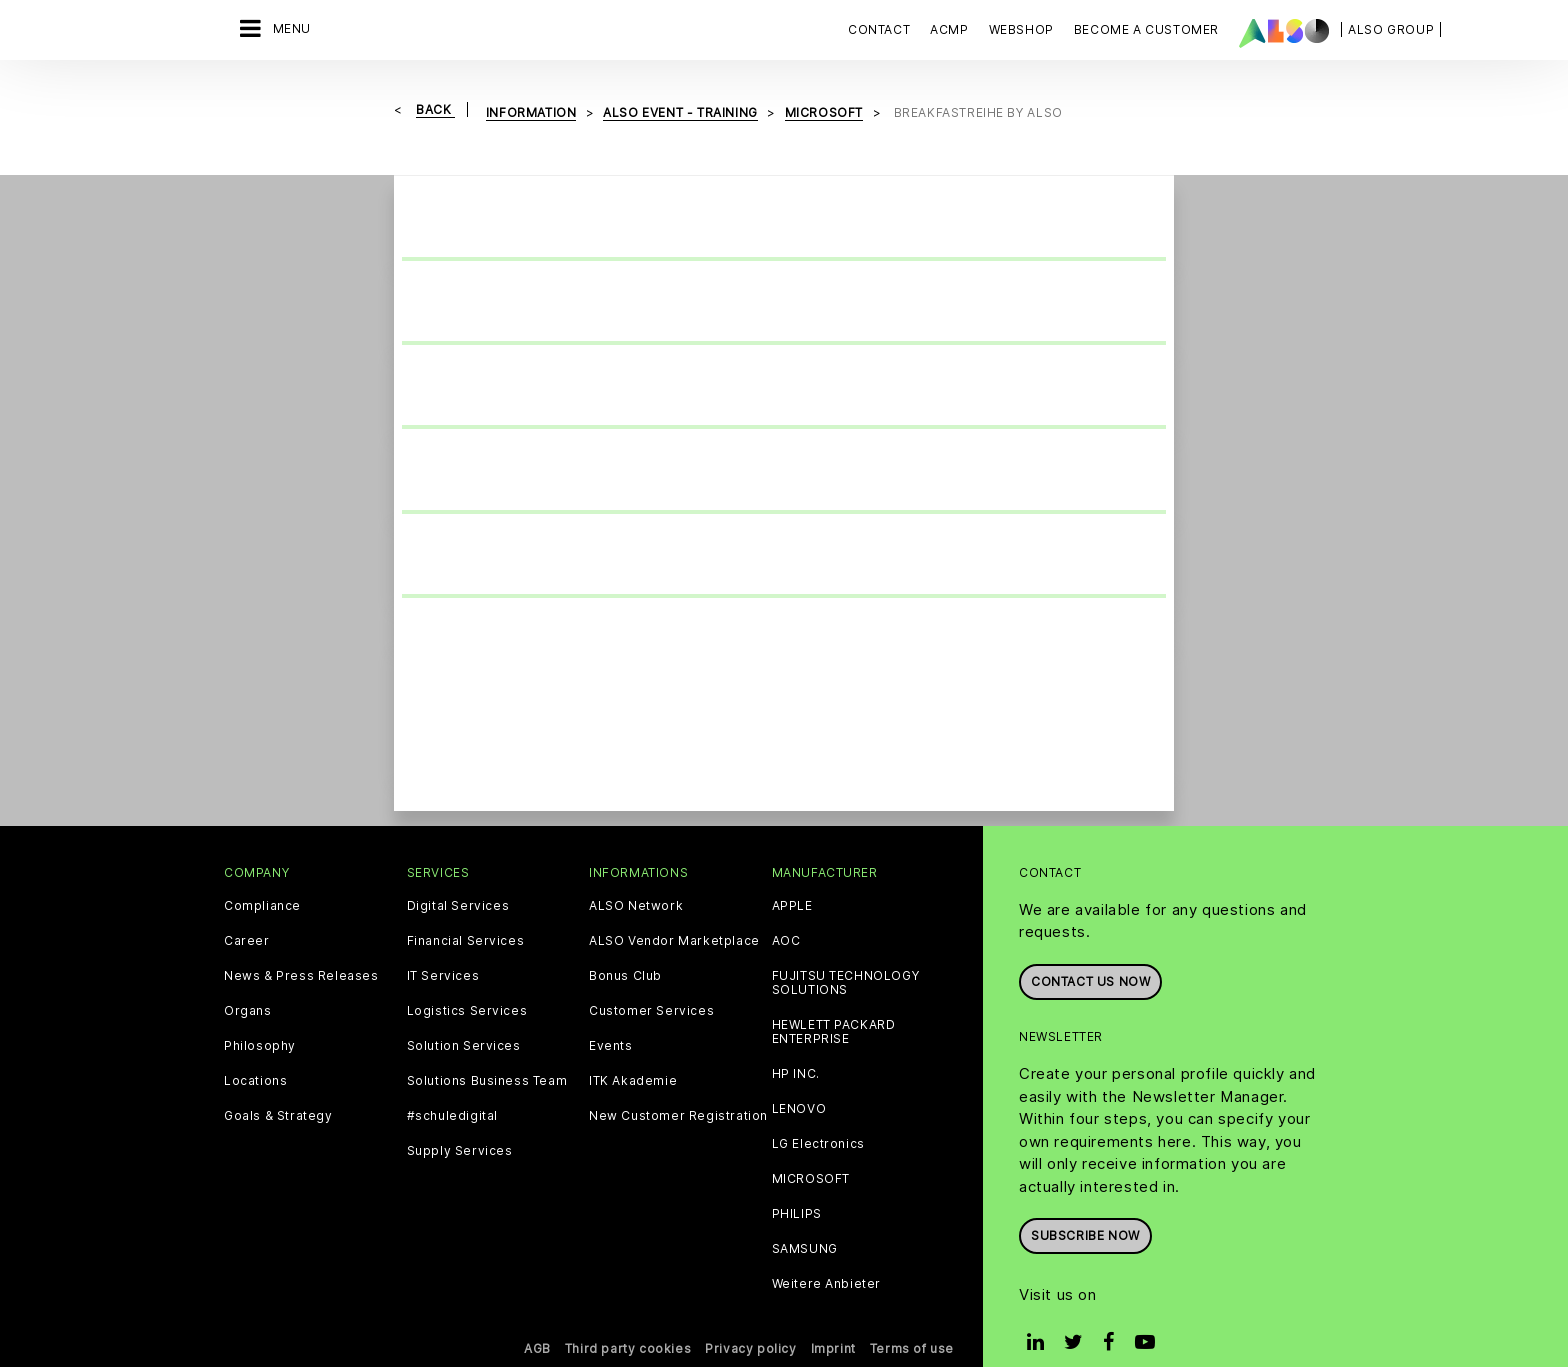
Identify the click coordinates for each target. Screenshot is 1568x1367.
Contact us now (1090, 951)
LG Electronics (818, 1114)
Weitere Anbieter (827, 1254)
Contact (879, 29)
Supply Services (460, 1121)
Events (611, 1016)
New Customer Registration (678, 1086)
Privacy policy (750, 1318)
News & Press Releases (301, 946)
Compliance (262, 876)
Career (247, 911)
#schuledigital (452, 1086)
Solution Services (464, 1016)
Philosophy (260, 1016)
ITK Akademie (633, 1051)
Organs (248, 981)
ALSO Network (636, 876)
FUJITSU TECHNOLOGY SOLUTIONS (846, 953)
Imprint (833, 1318)
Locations (255, 1051)
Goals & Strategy (278, 1086)
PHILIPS (797, 1184)
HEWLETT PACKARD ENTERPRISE (834, 1002)
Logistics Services (467, 981)
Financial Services (466, 911)
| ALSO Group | (1391, 29)
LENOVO (799, 1079)
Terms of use (912, 1318)
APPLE (792, 876)
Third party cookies (628, 1318)
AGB (537, 1318)
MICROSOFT (811, 1149)
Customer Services (651, 981)
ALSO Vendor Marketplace (674, 911)
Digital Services (458, 876)
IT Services (443, 946)
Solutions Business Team (487, 1051)
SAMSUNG (805, 1219)
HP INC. (796, 1044)
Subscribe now (1085, 1205)
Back (435, 109)
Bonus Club (625, 946)
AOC (786, 911)
